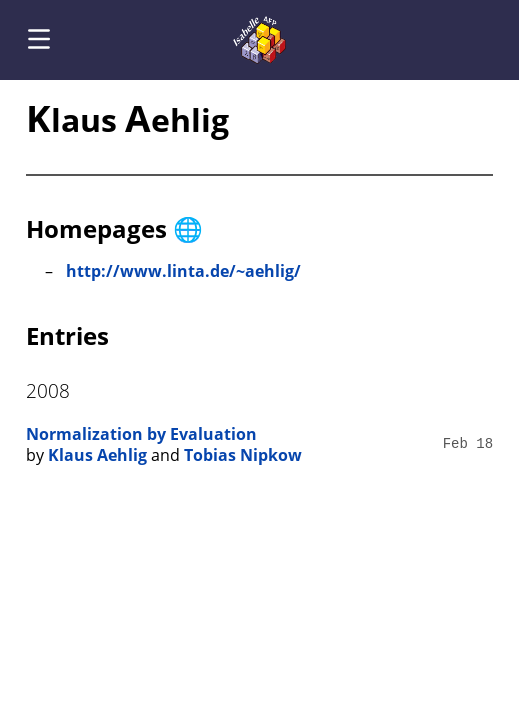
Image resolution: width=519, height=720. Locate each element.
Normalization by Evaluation (141, 434)
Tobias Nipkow (243, 455)
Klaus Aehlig (97, 455)
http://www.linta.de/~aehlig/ (183, 271)
